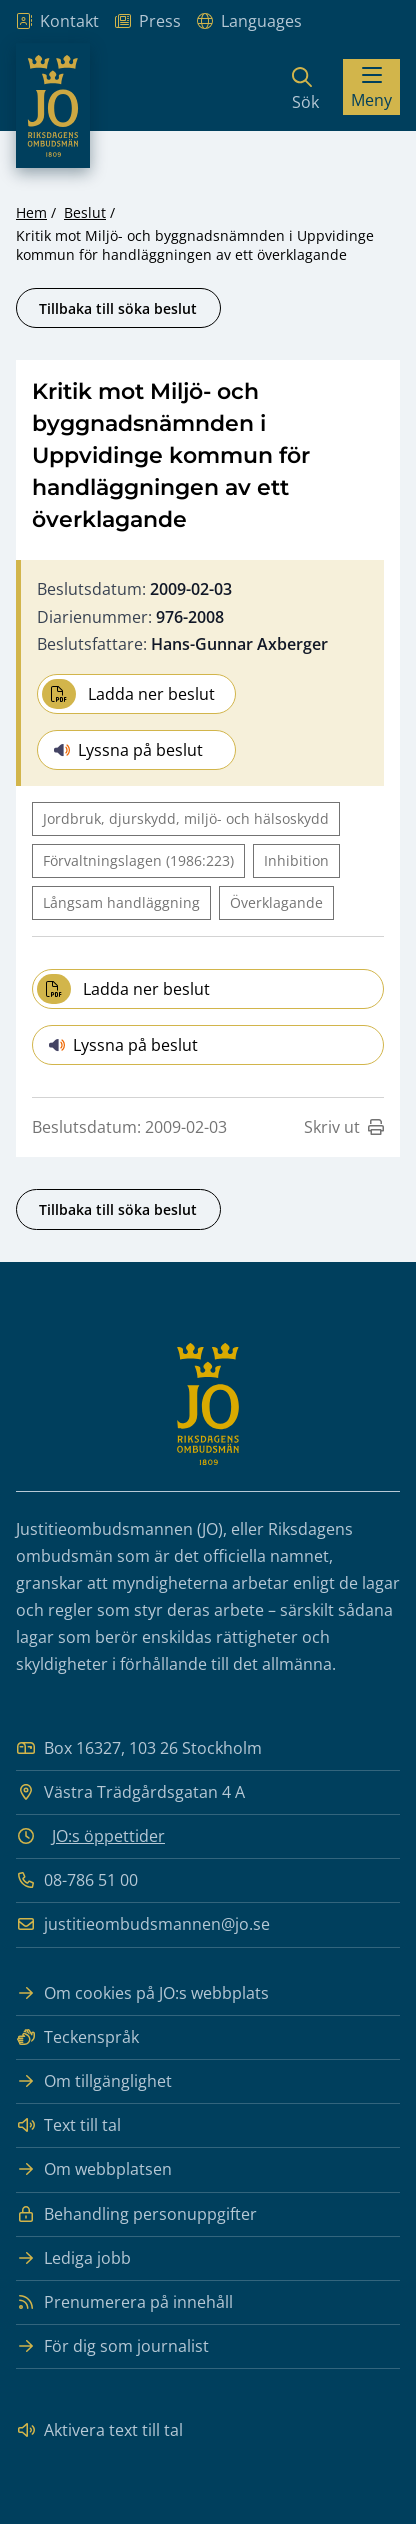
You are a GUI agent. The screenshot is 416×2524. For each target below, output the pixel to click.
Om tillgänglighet (94, 2081)
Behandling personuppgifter (136, 2214)
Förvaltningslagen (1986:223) (138, 860)
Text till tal (68, 2125)
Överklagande (276, 902)
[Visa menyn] (371, 87)
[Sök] (305, 87)
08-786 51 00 (77, 1880)
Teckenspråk (77, 2037)
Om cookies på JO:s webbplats (142, 1993)
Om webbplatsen (94, 2169)
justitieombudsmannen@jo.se (143, 1924)
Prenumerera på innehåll (124, 2302)
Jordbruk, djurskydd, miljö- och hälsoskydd (186, 818)
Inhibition (296, 860)
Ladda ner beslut (128, 694)
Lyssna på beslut (128, 750)
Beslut (85, 212)
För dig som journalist (112, 2346)
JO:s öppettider (108, 1836)
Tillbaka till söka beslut (118, 308)
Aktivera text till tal (99, 2430)
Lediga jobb (73, 2258)
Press (148, 21)
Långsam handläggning (121, 902)
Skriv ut (344, 1127)
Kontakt (57, 21)
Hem (31, 212)
